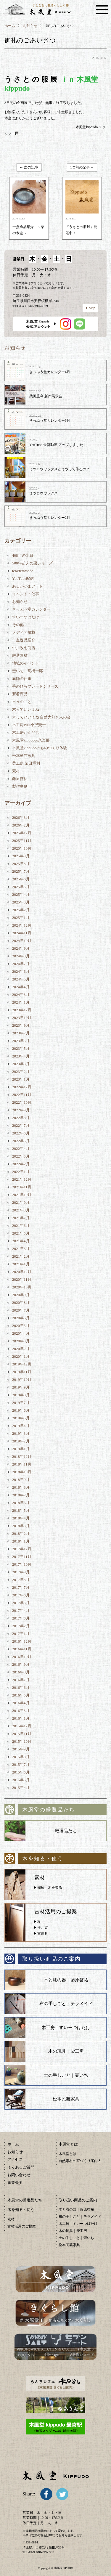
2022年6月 (21, 1133)
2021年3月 (21, 1248)
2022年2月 (21, 1164)
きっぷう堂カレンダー (31, 609)
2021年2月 (21, 1256)
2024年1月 (21, 1002)
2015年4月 (21, 1787)
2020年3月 (21, 1341)
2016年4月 (21, 1703)
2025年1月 (21, 917)
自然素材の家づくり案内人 (80, 2161)
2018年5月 (21, 1510)
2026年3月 (21, 817)
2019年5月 (21, 1418)
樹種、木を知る (49, 1887)
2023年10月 (21, 1017)
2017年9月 (21, 1572)
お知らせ (30, 26)
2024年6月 (21, 971)
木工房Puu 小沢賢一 (29, 725)
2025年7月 (21, 871)
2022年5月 (21, 1141)
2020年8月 (21, 1302)
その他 (18, 624)
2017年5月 (21, 1603)
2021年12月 (21, 1179)
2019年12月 (21, 1364)
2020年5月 (21, 1325)
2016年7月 (21, 1680)
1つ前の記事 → (82, 167)
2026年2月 (21, 825)
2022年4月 (21, 1148)
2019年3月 (21, 1433)
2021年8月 (21, 1210)
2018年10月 (21, 1472)
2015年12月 (21, 1726)
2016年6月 (21, 1687)
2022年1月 (21, 1171)
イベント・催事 (25, 594)
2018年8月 (21, 1487)
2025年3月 (21, 902)
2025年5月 (21, 887)
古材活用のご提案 (21, 2226)
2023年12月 (21, 1010)
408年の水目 (22, 555)
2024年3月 (21, 994)
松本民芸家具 (23, 755)
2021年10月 (21, 1194)
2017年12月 (21, 1549)
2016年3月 (21, 1710)
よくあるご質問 (20, 2167)
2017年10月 (21, 1564)
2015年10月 (21, 1741)
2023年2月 (21, 1071)
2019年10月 (21, 1379)
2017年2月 (21, 1626)
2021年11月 (21, 1187)
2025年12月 (21, 833)
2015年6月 (21, 1772)
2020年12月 (21, 1271)
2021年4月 (21, 1241)
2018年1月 (21, 1541)
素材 (16, 771)
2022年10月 (21, 1102)
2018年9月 (21, 1479)
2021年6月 (21, 1225)
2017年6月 (21, 1595)
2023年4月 (21, 1056)
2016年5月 (21, 1695)
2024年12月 (21, 925)
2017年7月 (21, 1587)
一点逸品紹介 (23, 640)
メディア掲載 (23, 632)
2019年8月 (21, 1395)
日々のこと (21, 701)
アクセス (15, 2159)
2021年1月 (21, 1264)
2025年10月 (21, 848)
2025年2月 (21, 910)
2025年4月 (21, 894)
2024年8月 (21, 956)
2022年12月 (21, 1087)
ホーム (9, 26)
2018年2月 (21, 1533)
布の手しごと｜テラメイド (66, 2003)
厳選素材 (20, 655)
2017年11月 (21, 1556)
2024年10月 (21, 940)
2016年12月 (21, 1641)
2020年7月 (21, 1310)
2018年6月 (21, 1502)
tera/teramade (22, 571)
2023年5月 (21, 1048)
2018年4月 (21, 1518)
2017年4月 (21, 1610)
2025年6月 (21, 879)
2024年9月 (21, 948)
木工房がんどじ (25, 732)
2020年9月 (21, 1295)
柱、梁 (42, 1927)
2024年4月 (21, 987)
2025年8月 (21, 863)
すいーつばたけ (25, 617)
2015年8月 (21, 1757)
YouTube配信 (23, 578)
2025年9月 (21, 856)
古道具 (42, 1933)
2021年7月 (21, 1218)
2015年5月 (21, 1780)
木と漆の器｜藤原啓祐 (66, 1980)
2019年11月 (21, 1372)
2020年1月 (21, 1356)
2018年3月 (21, 1526)
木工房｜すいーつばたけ (65, 2027)
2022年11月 (21, 1094)
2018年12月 (21, 1456)
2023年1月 (21, 1079)
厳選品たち (66, 1830)
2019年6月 (21, 1410)
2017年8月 (21, 1579)
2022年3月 (21, 1156)
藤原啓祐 (20, 778)
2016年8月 (21, 1672)
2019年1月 (21, 1449)
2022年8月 (21, 1118)
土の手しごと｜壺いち (66, 2075)
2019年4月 (21, 1425)
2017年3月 (21, 1618)
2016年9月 (21, 1664)
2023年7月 (21, 1033)
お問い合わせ (18, 2175)
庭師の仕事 (21, 678)
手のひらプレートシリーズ (35, 686)
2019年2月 (21, 1441)
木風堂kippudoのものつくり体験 (39, 748)
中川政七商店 (23, 648)
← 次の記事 (29, 167)
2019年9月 (21, 1387)
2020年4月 (21, 1333)
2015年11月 (21, 1733)
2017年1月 (21, 1633)
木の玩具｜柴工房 (66, 2051)
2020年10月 (21, 1287)
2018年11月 (21, 1464)
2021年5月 (21, 1233)
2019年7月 (21, 1402)
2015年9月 (21, 1749)
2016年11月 (21, 1649)
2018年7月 (21, 1495)
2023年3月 (21, 1064)
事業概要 (15, 2182)
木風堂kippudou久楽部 (31, 740)
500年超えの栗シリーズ (32, 563)
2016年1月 (21, 1718)
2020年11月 (21, 1279)
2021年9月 (21, 1202)
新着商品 (20, 694)
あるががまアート (27, 586)
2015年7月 (21, 1764)
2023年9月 (21, 1025)
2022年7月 (21, 1125)
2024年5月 (21, 979)
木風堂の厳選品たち (24, 2200)
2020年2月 (21, 1348)
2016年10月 (21, 1656)
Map (92, 308)
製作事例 (20, 786)
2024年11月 (21, 933)
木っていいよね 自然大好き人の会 (41, 717)
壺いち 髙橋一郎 (27, 671)
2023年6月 (21, 1041)
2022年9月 (21, 1110)
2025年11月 (21, 840)
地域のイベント (25, 663)
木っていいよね (25, 709)
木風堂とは (67, 2154)
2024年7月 (21, 964)
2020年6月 (21, 1318)
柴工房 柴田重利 (26, 763)
